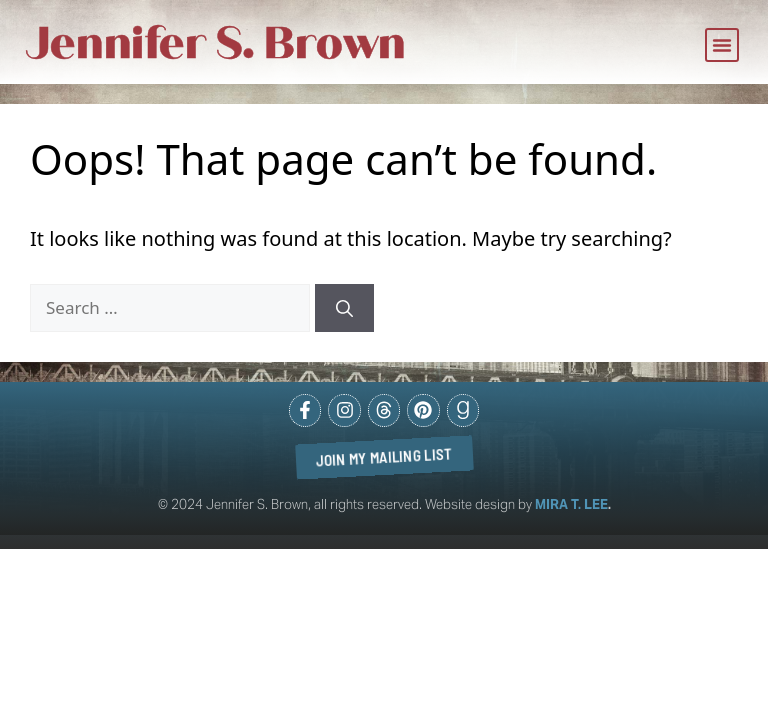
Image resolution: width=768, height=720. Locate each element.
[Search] (344, 308)
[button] (722, 45)
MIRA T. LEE (571, 504)
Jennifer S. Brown (216, 43)
